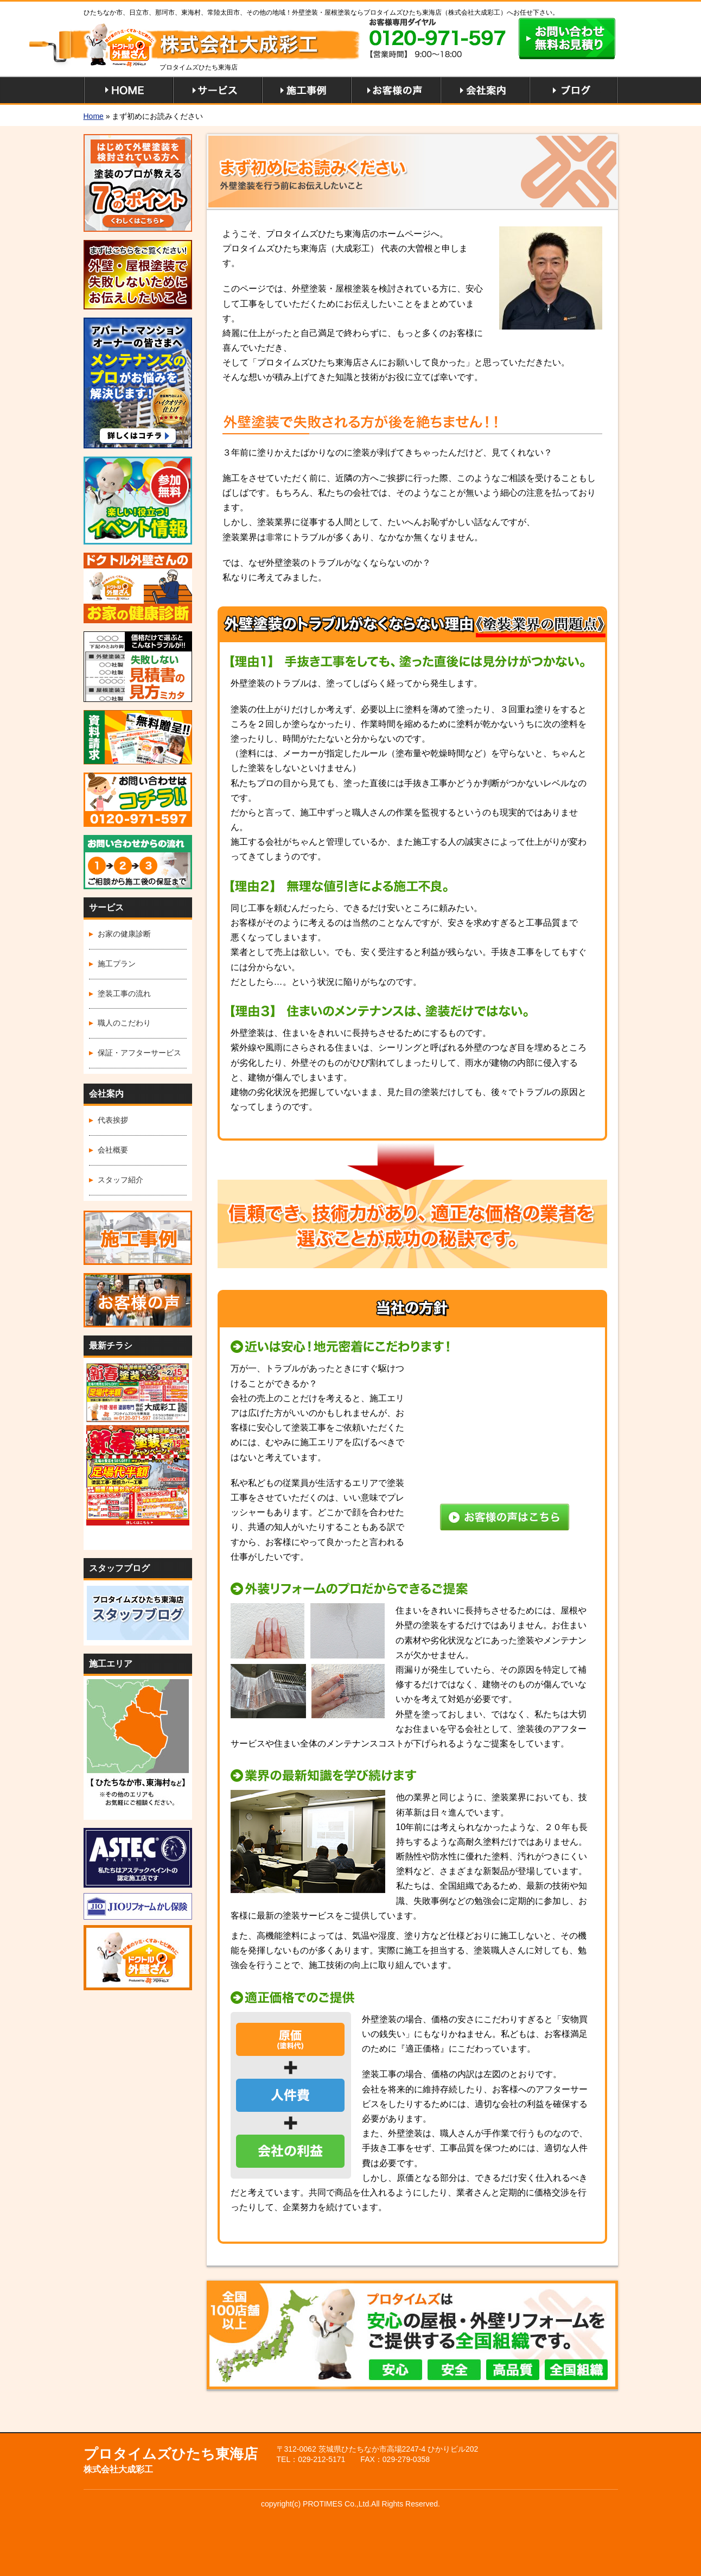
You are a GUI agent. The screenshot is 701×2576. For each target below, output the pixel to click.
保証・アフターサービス (139, 1052)
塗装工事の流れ (124, 993)
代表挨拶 (113, 1120)
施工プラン (117, 963)
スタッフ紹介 (120, 1179)
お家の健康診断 (124, 933)
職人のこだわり (124, 1022)
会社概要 (113, 1149)
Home (94, 116)
